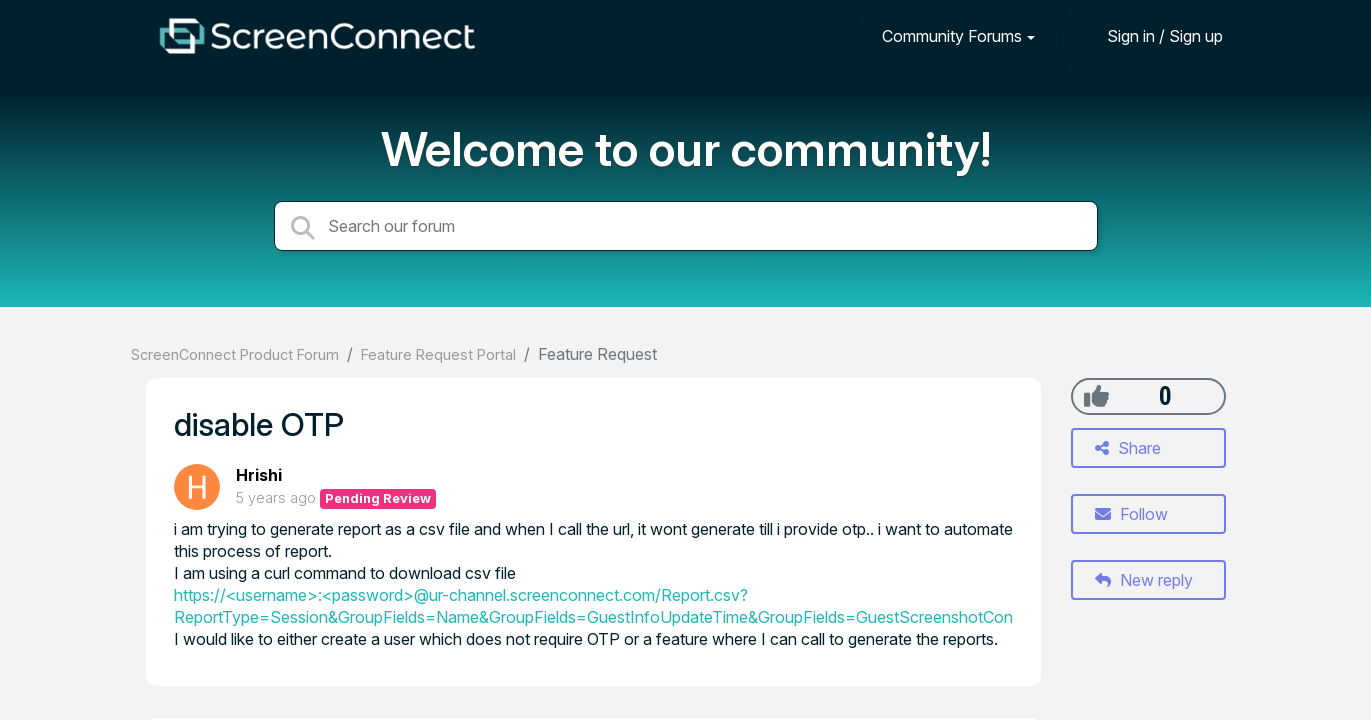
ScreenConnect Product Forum (235, 354)
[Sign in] (1150, 35)
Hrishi (259, 475)
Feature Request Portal (438, 354)
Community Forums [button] (952, 36)
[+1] (1096, 396)
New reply (1144, 580)
